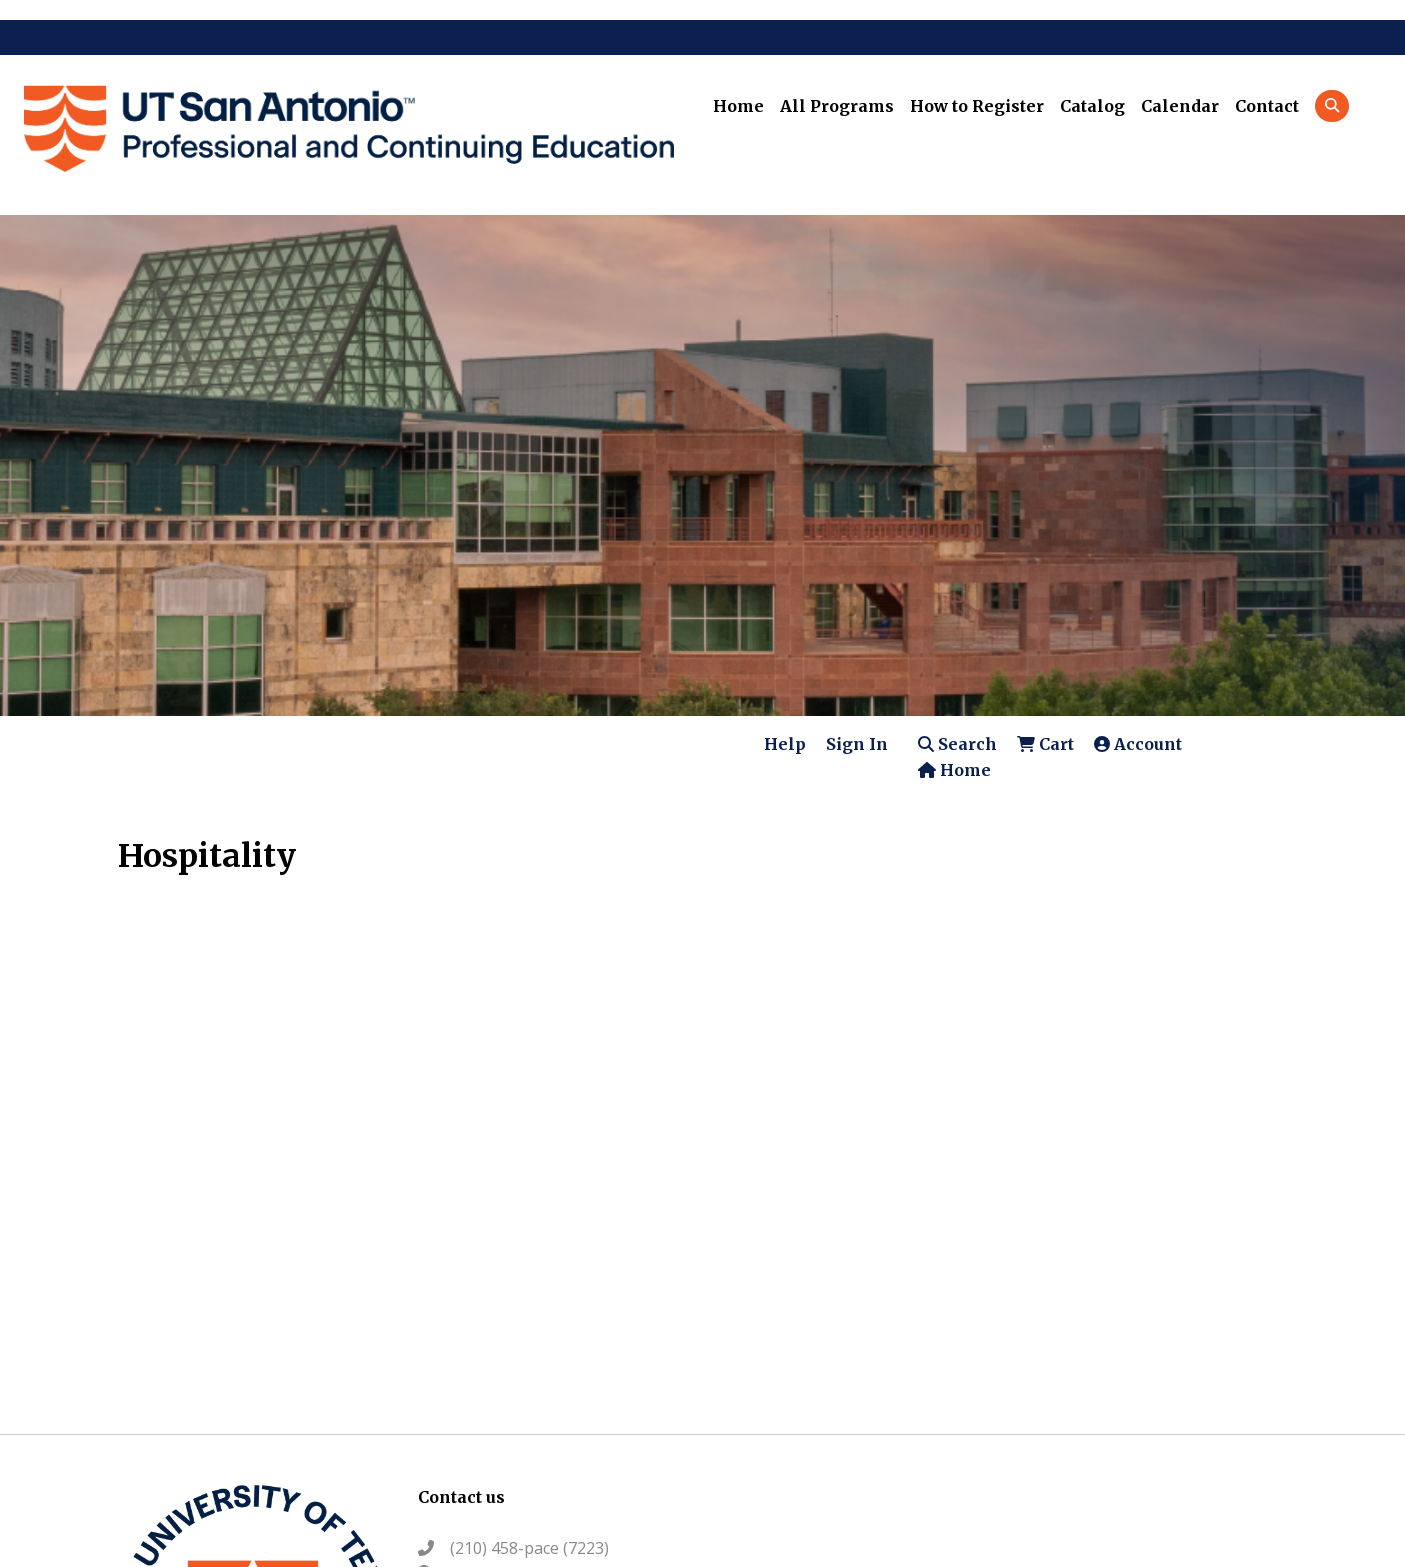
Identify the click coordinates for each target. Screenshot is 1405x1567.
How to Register (977, 106)
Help (785, 744)
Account (1138, 744)
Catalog (1092, 106)
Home (738, 106)
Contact (1267, 106)
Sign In (857, 744)
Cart (1045, 744)
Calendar (1180, 106)
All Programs (837, 106)
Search (957, 744)
